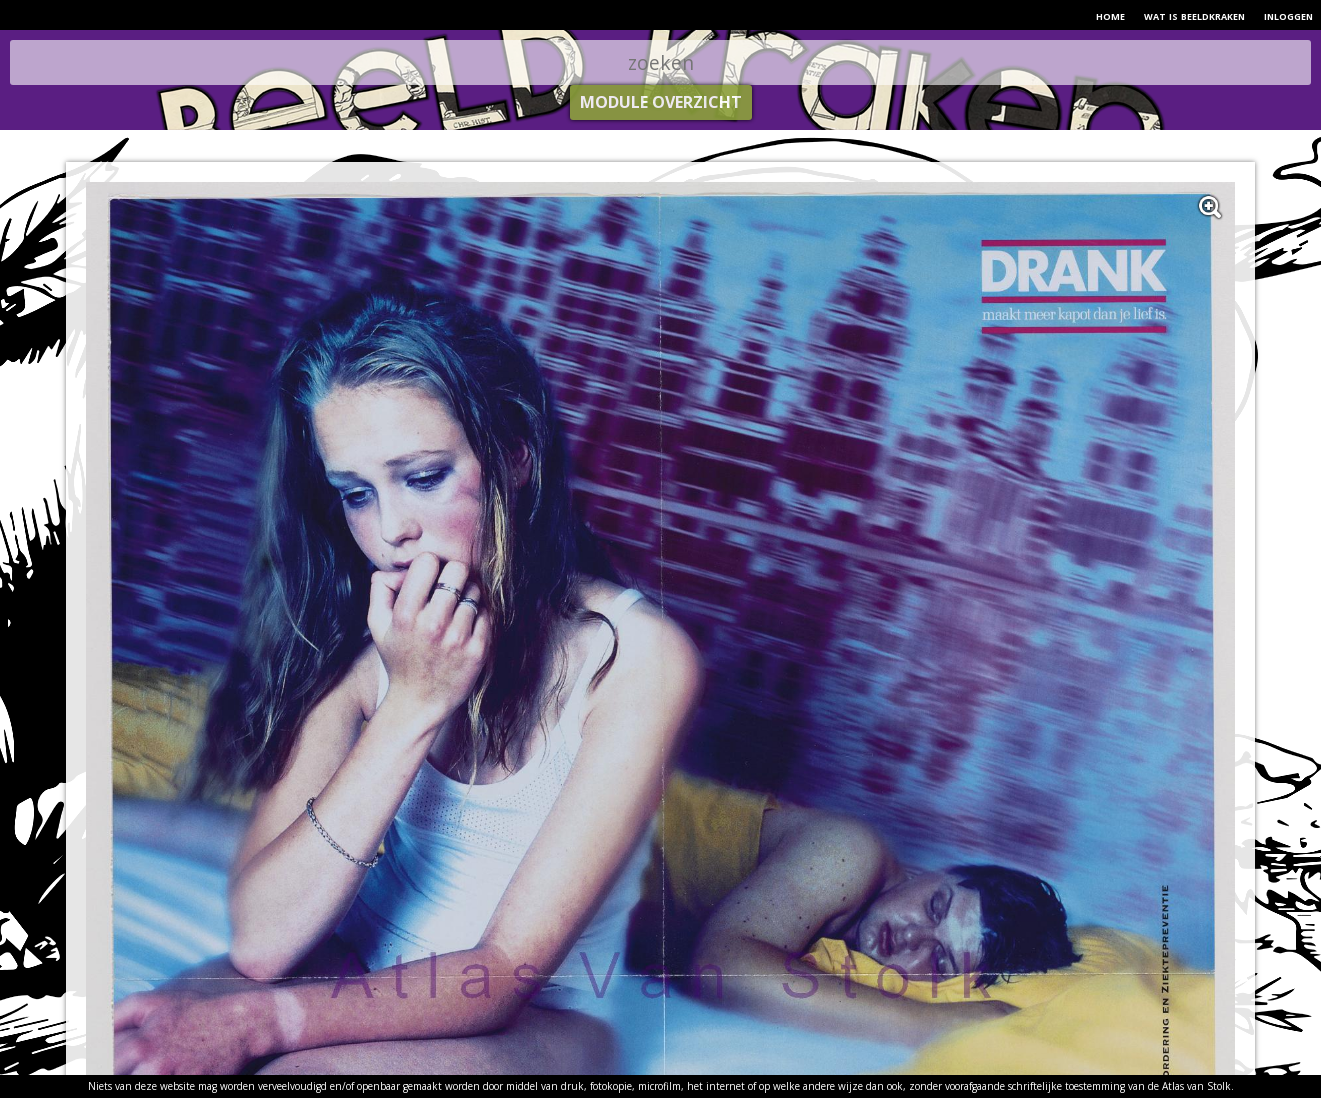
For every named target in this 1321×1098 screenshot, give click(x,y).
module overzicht (661, 102)
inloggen (1288, 15)
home (1110, 15)
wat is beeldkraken (1194, 15)
